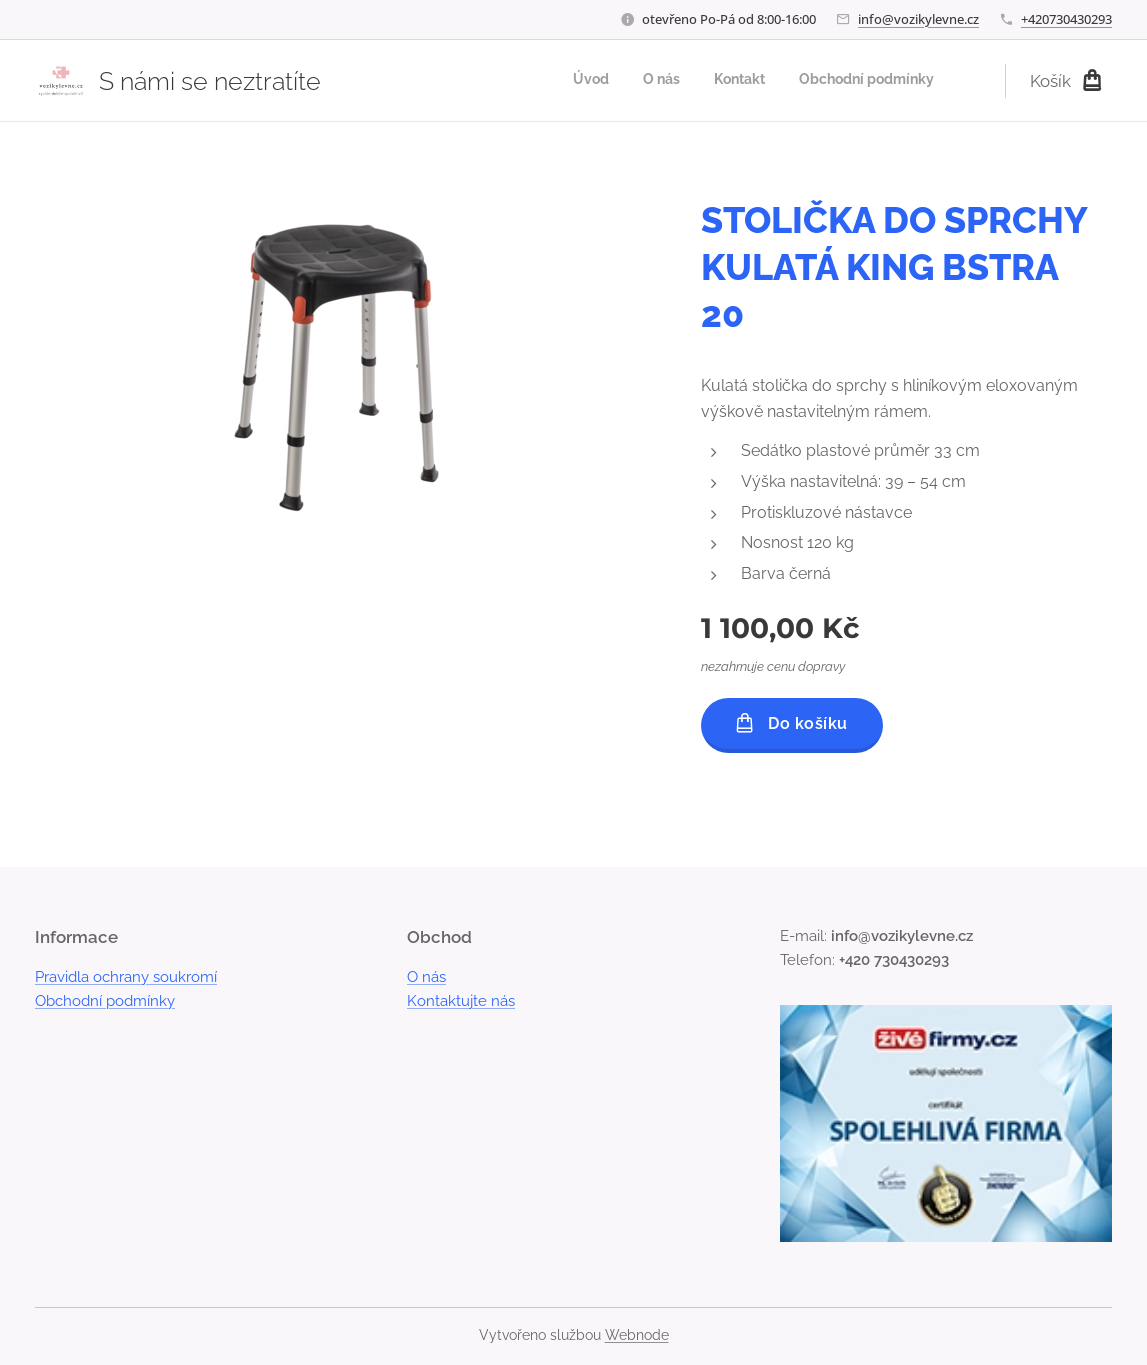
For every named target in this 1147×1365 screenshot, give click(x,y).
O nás (426, 977)
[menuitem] (832, 81)
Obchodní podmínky (105, 1001)
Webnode (637, 1335)
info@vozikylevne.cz (918, 19)
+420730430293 (1066, 19)
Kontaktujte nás (461, 1001)
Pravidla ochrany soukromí (126, 977)
